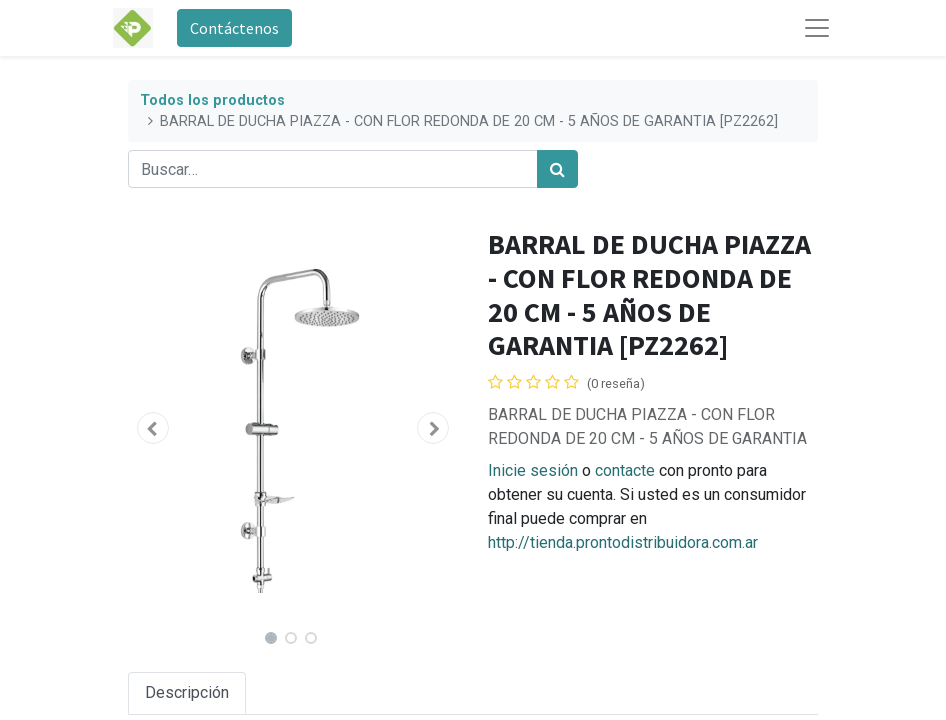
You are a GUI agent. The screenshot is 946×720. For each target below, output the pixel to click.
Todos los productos (212, 100)
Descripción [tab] (187, 692)
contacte (625, 470)
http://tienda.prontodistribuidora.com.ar (623, 542)
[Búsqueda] (557, 169)
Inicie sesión (533, 470)
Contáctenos (234, 28)
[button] (153, 428)
